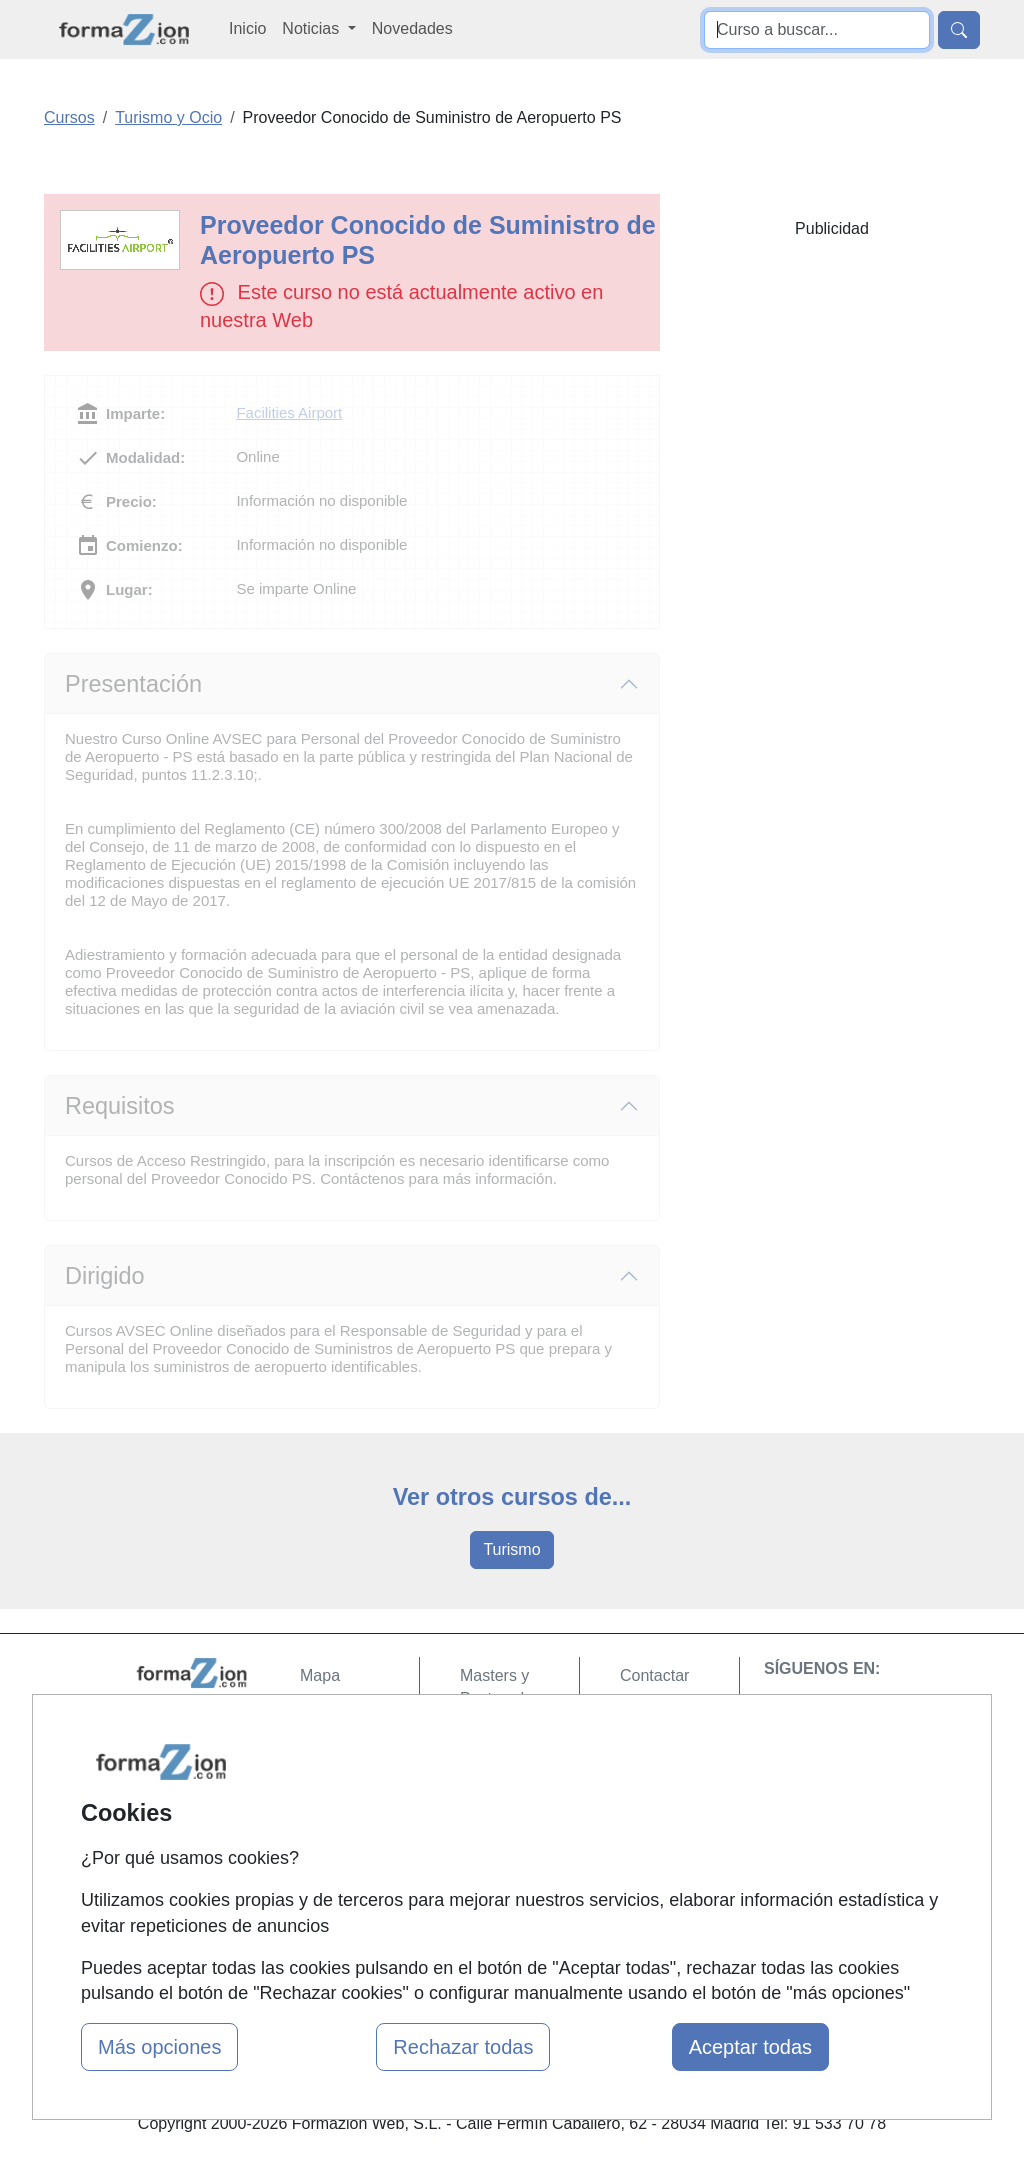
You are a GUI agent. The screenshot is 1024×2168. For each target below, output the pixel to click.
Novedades (412, 28)
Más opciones (159, 2047)
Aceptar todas (750, 2047)
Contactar (654, 1675)
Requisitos (120, 1106)
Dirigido (105, 1276)
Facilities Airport (289, 412)
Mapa (320, 1675)
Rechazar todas (463, 2047)
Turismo (511, 1549)
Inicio (247, 28)
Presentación (133, 684)
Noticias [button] (312, 28)
